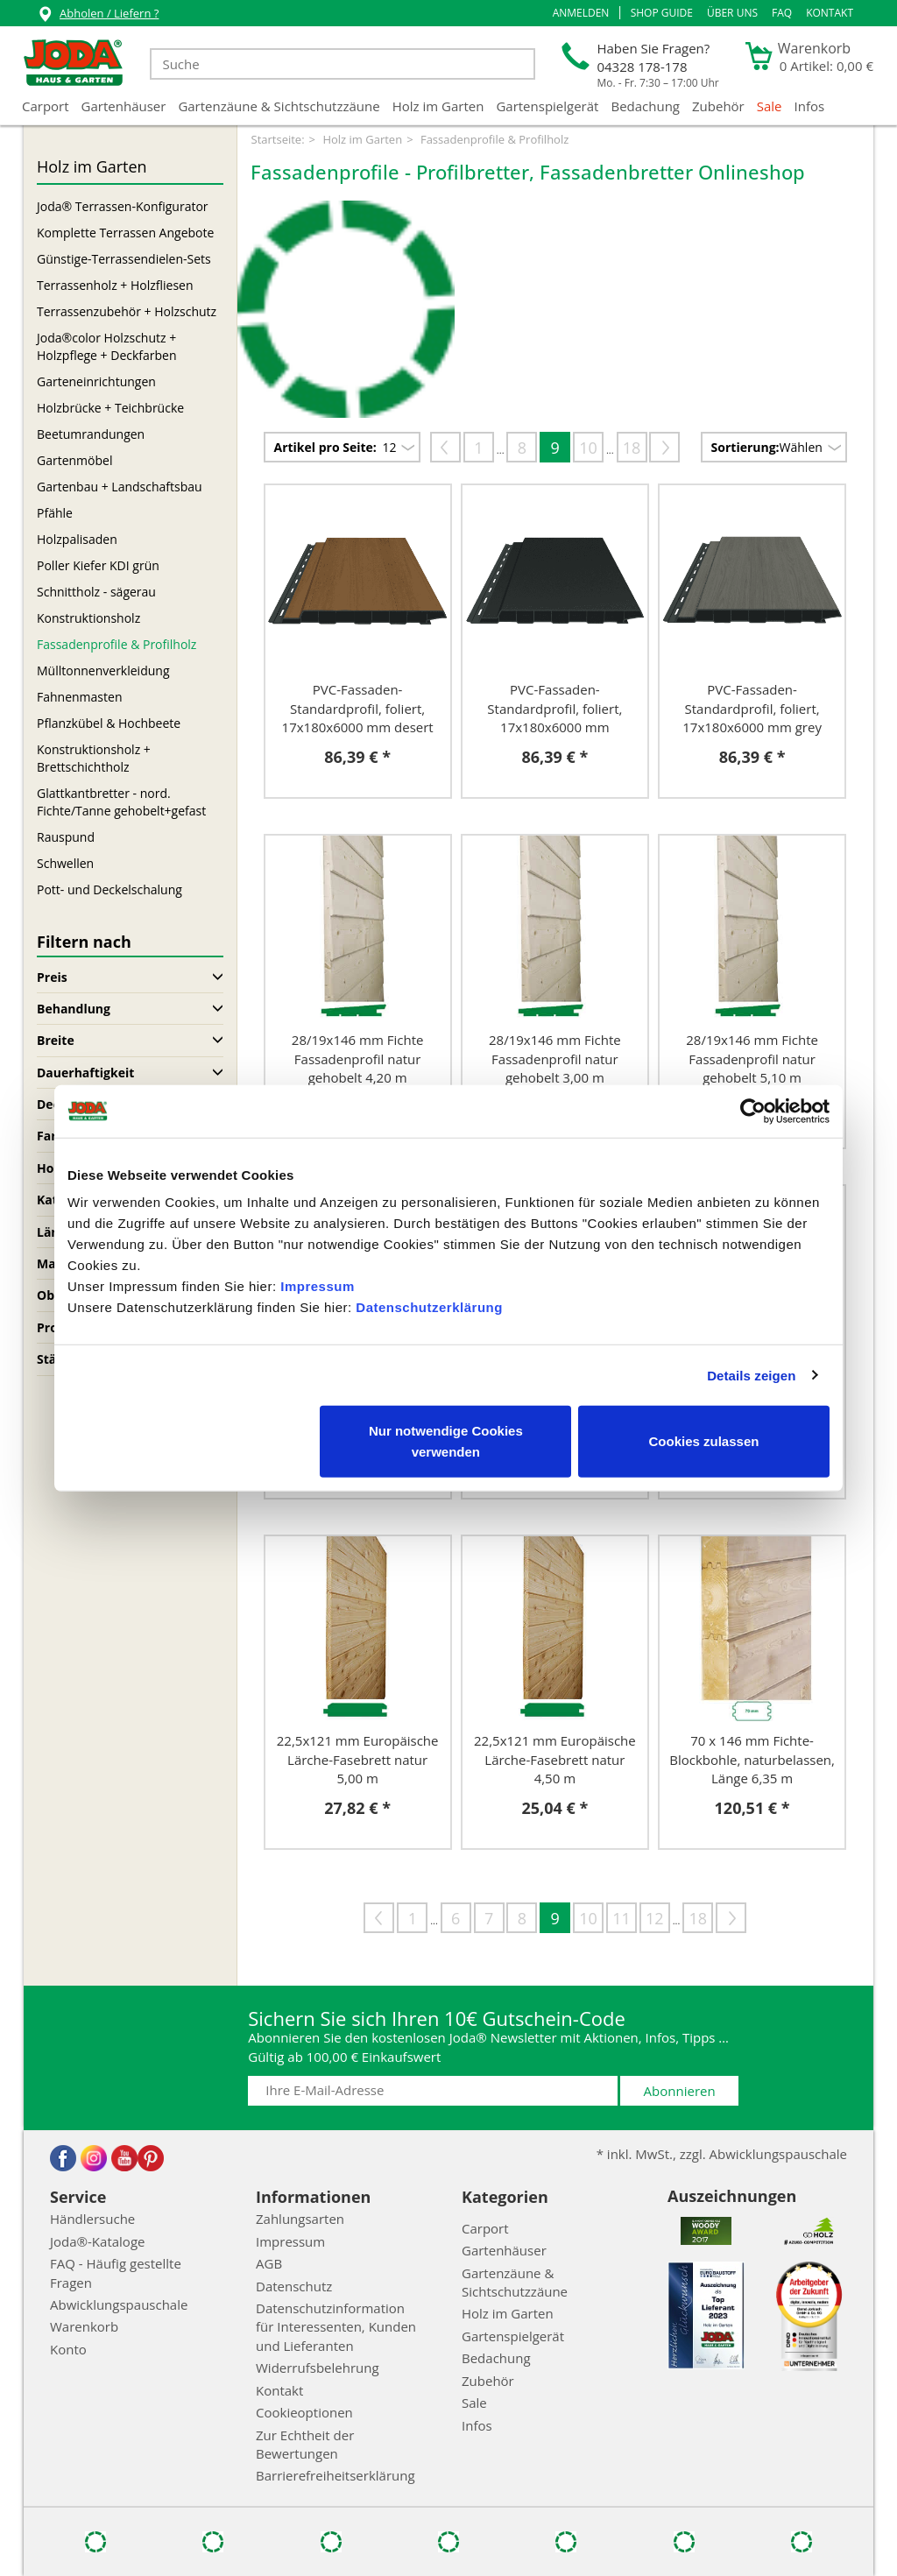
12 (655, 1918)
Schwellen (65, 863)
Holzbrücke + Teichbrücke (110, 407)
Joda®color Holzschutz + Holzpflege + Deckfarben (107, 346)
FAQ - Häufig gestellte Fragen (115, 2272)
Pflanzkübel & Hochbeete (108, 723)
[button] (581, 13)
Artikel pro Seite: (325, 447)
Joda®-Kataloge (97, 2241)
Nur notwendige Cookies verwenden (446, 1441)
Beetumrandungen (91, 434)
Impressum (317, 1286)
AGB (269, 2263)
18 (632, 447)
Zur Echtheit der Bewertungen (305, 2444)
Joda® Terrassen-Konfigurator (122, 206)
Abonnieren (680, 2091)
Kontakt (829, 12)
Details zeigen (751, 1374)
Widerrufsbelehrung (317, 2367)
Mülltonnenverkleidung (103, 670)
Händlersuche (92, 2218)
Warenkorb (84, 2326)
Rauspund (66, 837)
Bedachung (645, 106)
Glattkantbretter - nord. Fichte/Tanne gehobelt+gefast (121, 802)
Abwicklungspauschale (118, 2304)
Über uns (732, 12)
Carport (45, 106)
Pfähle (55, 513)
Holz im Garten (438, 106)
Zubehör (718, 106)
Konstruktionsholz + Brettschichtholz (94, 758)
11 (621, 1918)
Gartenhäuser (123, 106)
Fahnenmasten (79, 696)
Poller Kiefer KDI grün (98, 565)
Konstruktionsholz (88, 618)
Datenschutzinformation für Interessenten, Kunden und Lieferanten (336, 2326)
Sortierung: (745, 447)
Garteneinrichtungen (96, 381)
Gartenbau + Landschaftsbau (119, 486)
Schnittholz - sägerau (96, 591)
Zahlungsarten (300, 2218)
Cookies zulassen (704, 1441)
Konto (68, 2349)
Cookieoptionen (304, 2412)
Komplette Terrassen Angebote (125, 232)
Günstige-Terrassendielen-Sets (124, 259)
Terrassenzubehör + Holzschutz (126, 311)
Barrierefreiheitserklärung (335, 2475)
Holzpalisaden (77, 539)
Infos (810, 106)
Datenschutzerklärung (429, 1307)
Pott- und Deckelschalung (109, 889)
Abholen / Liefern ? (98, 15)
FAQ (782, 12)
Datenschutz (294, 2286)
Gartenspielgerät (547, 106)
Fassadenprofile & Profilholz (116, 644)
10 (588, 447)
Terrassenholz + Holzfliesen (115, 285)
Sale (769, 106)
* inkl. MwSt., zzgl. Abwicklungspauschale (722, 2154)
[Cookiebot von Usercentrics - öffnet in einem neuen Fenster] (753, 1110)
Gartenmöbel (74, 460)
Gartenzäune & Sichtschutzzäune (278, 106)
